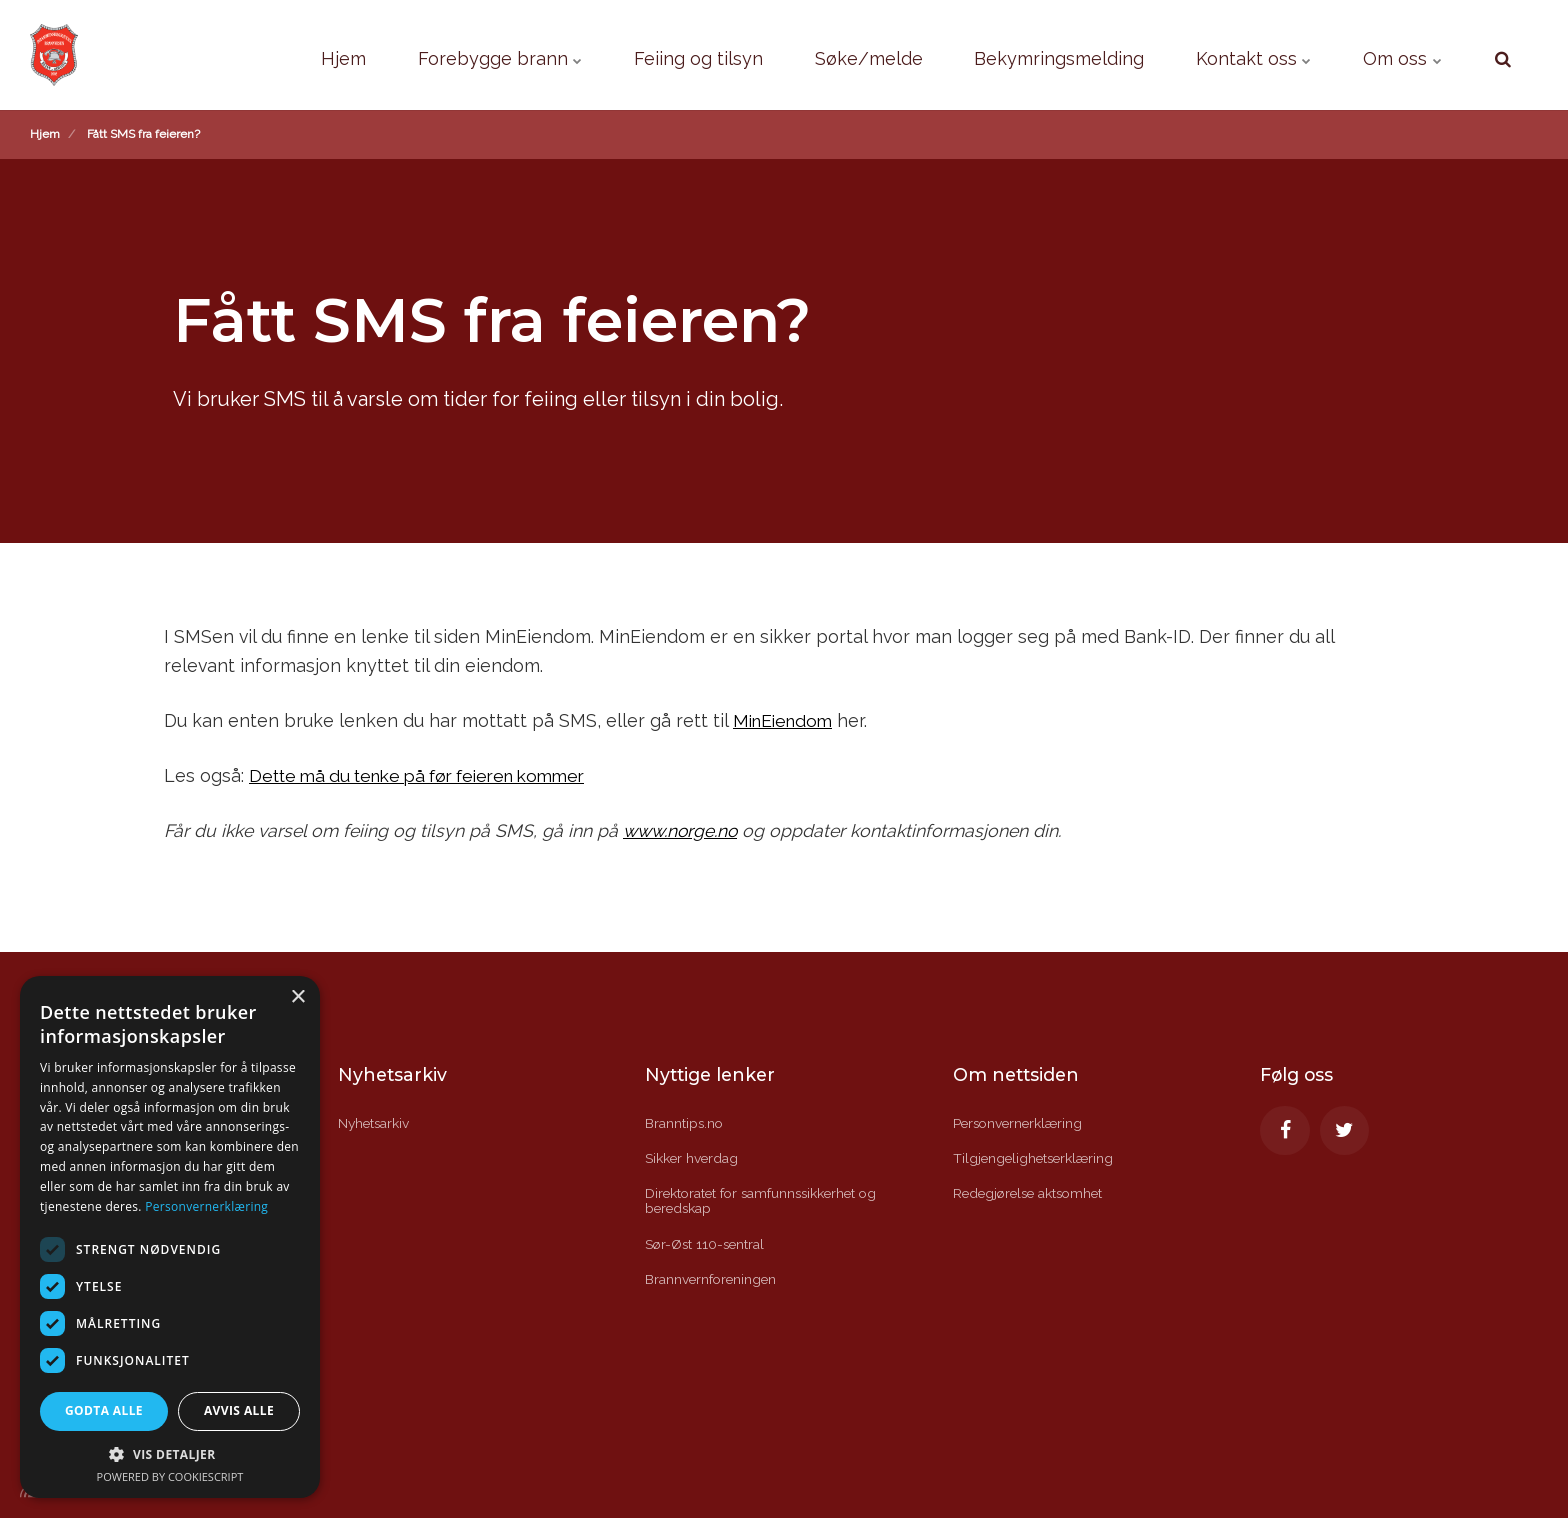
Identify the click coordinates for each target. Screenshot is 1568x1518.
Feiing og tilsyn (633, 55)
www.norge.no (681, 830)
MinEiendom (786, 720)
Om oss (1397, 55)
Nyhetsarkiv (375, 1123)
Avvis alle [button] (239, 1410)
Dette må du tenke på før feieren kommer (429, 775)
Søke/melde (818, 55)
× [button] (297, 997)
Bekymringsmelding (1026, 55)
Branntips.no (685, 1123)
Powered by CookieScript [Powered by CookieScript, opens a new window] (170, 1476)
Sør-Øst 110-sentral (706, 1244)
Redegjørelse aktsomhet (1032, 1194)
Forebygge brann (421, 55)
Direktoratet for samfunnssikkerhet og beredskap (765, 1201)
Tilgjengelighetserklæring (1035, 1158)
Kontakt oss (1236, 55)
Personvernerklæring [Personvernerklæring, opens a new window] (206, 1206)
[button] (170, 1454)
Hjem (253, 55)
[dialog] (170, 1237)
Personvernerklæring (1020, 1123)
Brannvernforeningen (712, 1280)
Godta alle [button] (104, 1410)
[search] (1503, 55)
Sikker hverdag (692, 1158)
